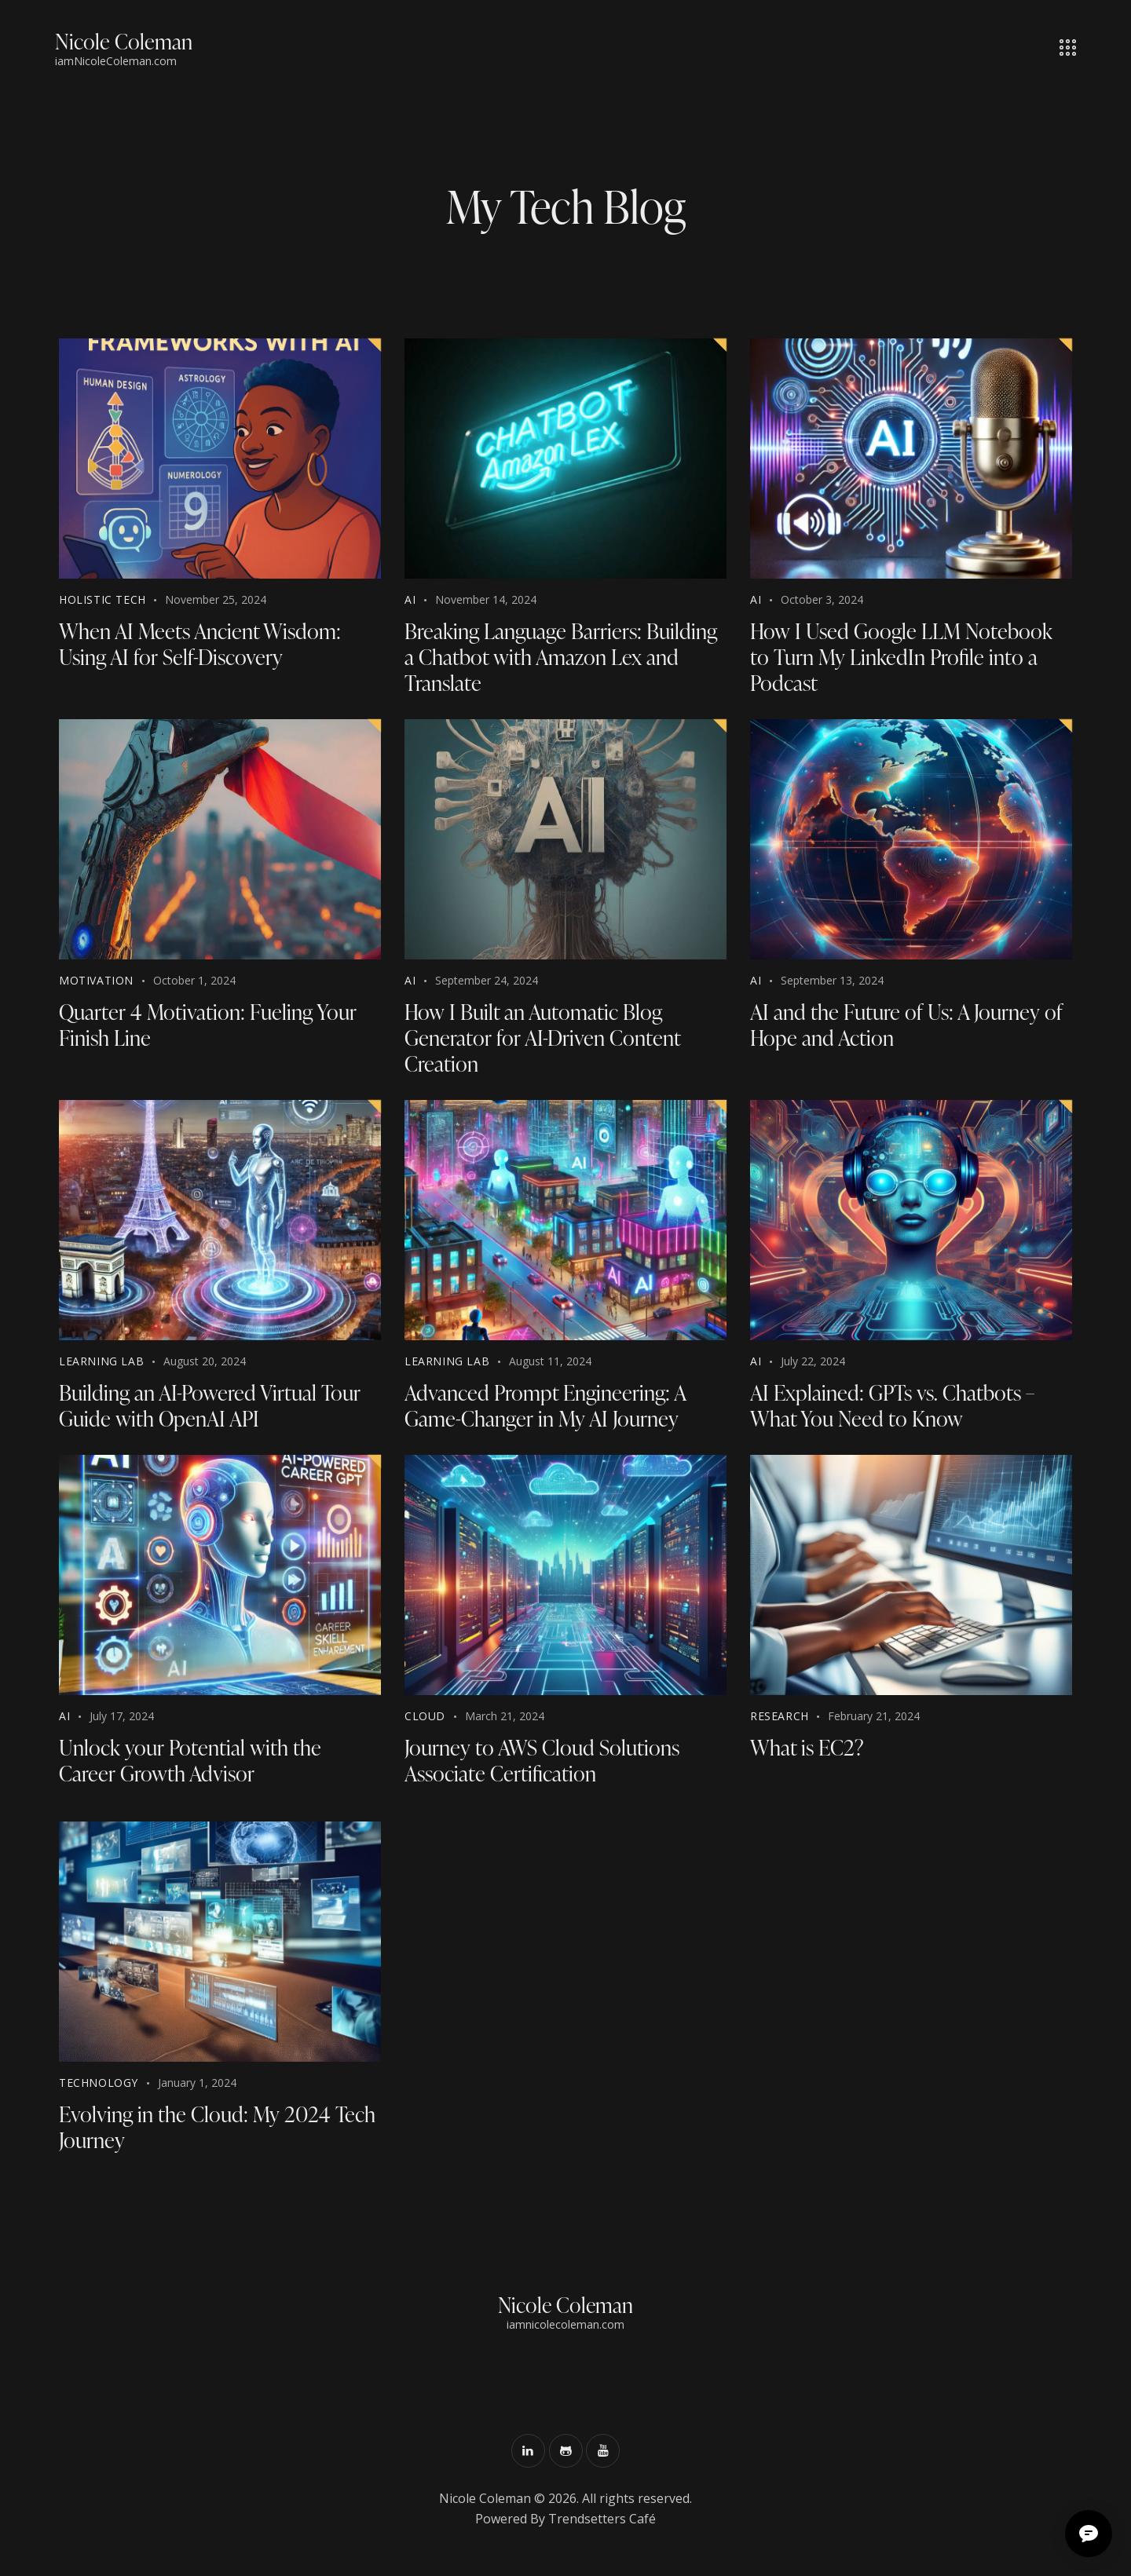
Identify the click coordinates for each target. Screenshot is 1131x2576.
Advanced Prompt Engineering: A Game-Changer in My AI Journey (549, 1411)
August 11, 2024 (550, 1365)
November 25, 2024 (215, 599)
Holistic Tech (102, 599)
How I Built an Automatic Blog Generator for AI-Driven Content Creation (543, 1041)
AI (409, 599)
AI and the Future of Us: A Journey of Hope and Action (910, 1027)
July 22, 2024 (813, 1365)
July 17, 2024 (122, 1722)
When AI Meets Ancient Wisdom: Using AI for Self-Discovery (204, 644)
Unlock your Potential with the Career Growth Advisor (191, 1767)
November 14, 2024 (485, 599)
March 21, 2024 (504, 1722)
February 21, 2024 (874, 1722)
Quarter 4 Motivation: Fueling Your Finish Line (210, 1027)
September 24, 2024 (486, 982)
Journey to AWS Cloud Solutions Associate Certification (544, 1767)
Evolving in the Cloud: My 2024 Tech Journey (220, 2135)
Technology (98, 2090)
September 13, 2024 (832, 982)
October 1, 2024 (194, 982)
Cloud (424, 1722)
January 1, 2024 (197, 2090)
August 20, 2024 (204, 1365)
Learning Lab (101, 1365)
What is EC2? (808, 1754)
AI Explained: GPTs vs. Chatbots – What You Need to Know (895, 1411)
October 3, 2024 (822, 599)
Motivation (96, 982)
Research (779, 1722)
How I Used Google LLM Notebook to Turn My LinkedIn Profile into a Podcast (903, 658)
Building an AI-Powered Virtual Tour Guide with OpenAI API (213, 1411)
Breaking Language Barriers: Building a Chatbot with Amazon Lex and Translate (563, 658)
